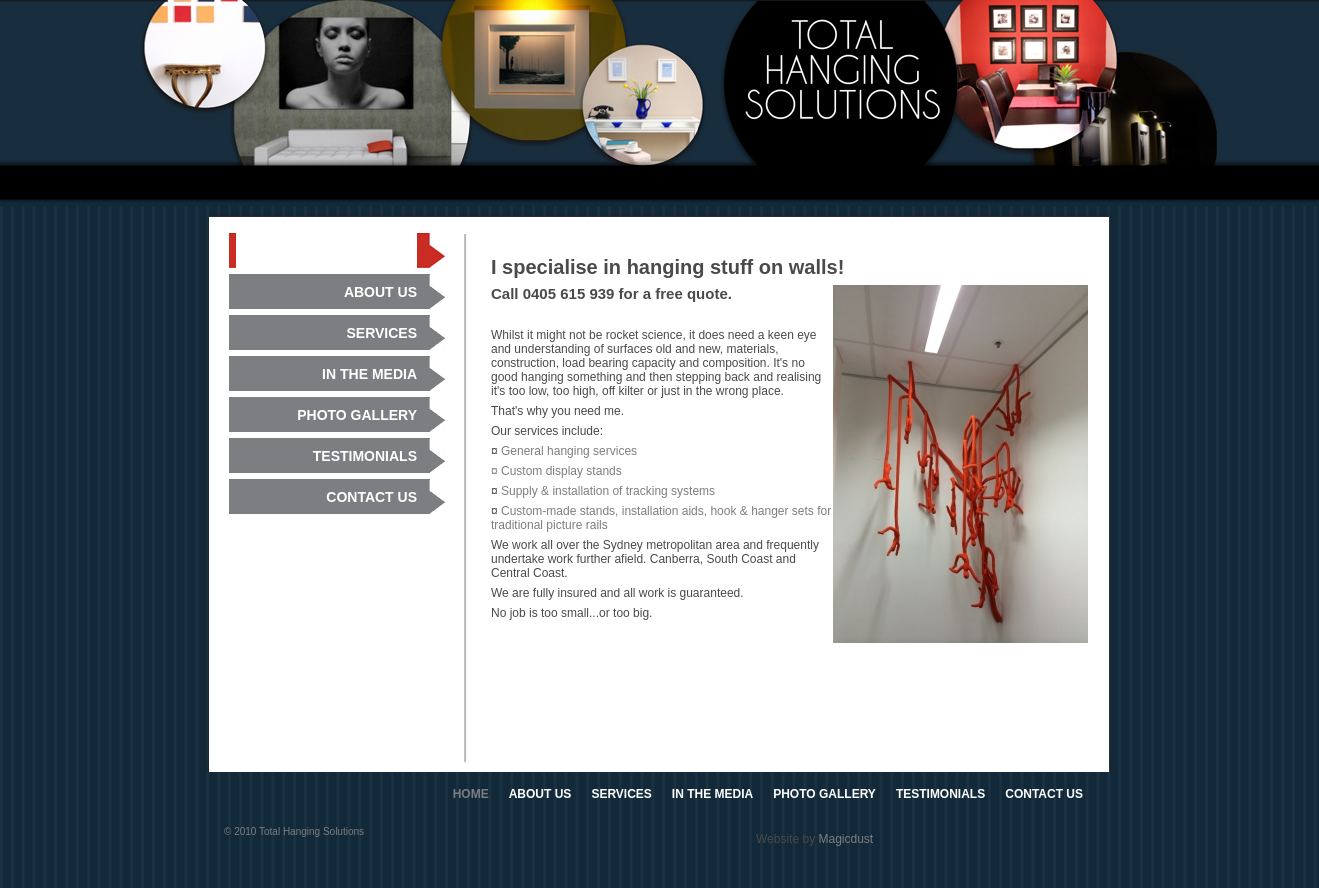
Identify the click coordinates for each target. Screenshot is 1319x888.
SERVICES (621, 794)
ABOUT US (540, 794)
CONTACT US (1044, 794)
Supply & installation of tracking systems (608, 491)
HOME (471, 794)
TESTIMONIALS (940, 794)
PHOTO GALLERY (824, 794)
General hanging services (569, 451)
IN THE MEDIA (712, 794)
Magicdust (845, 839)
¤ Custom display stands (556, 471)
